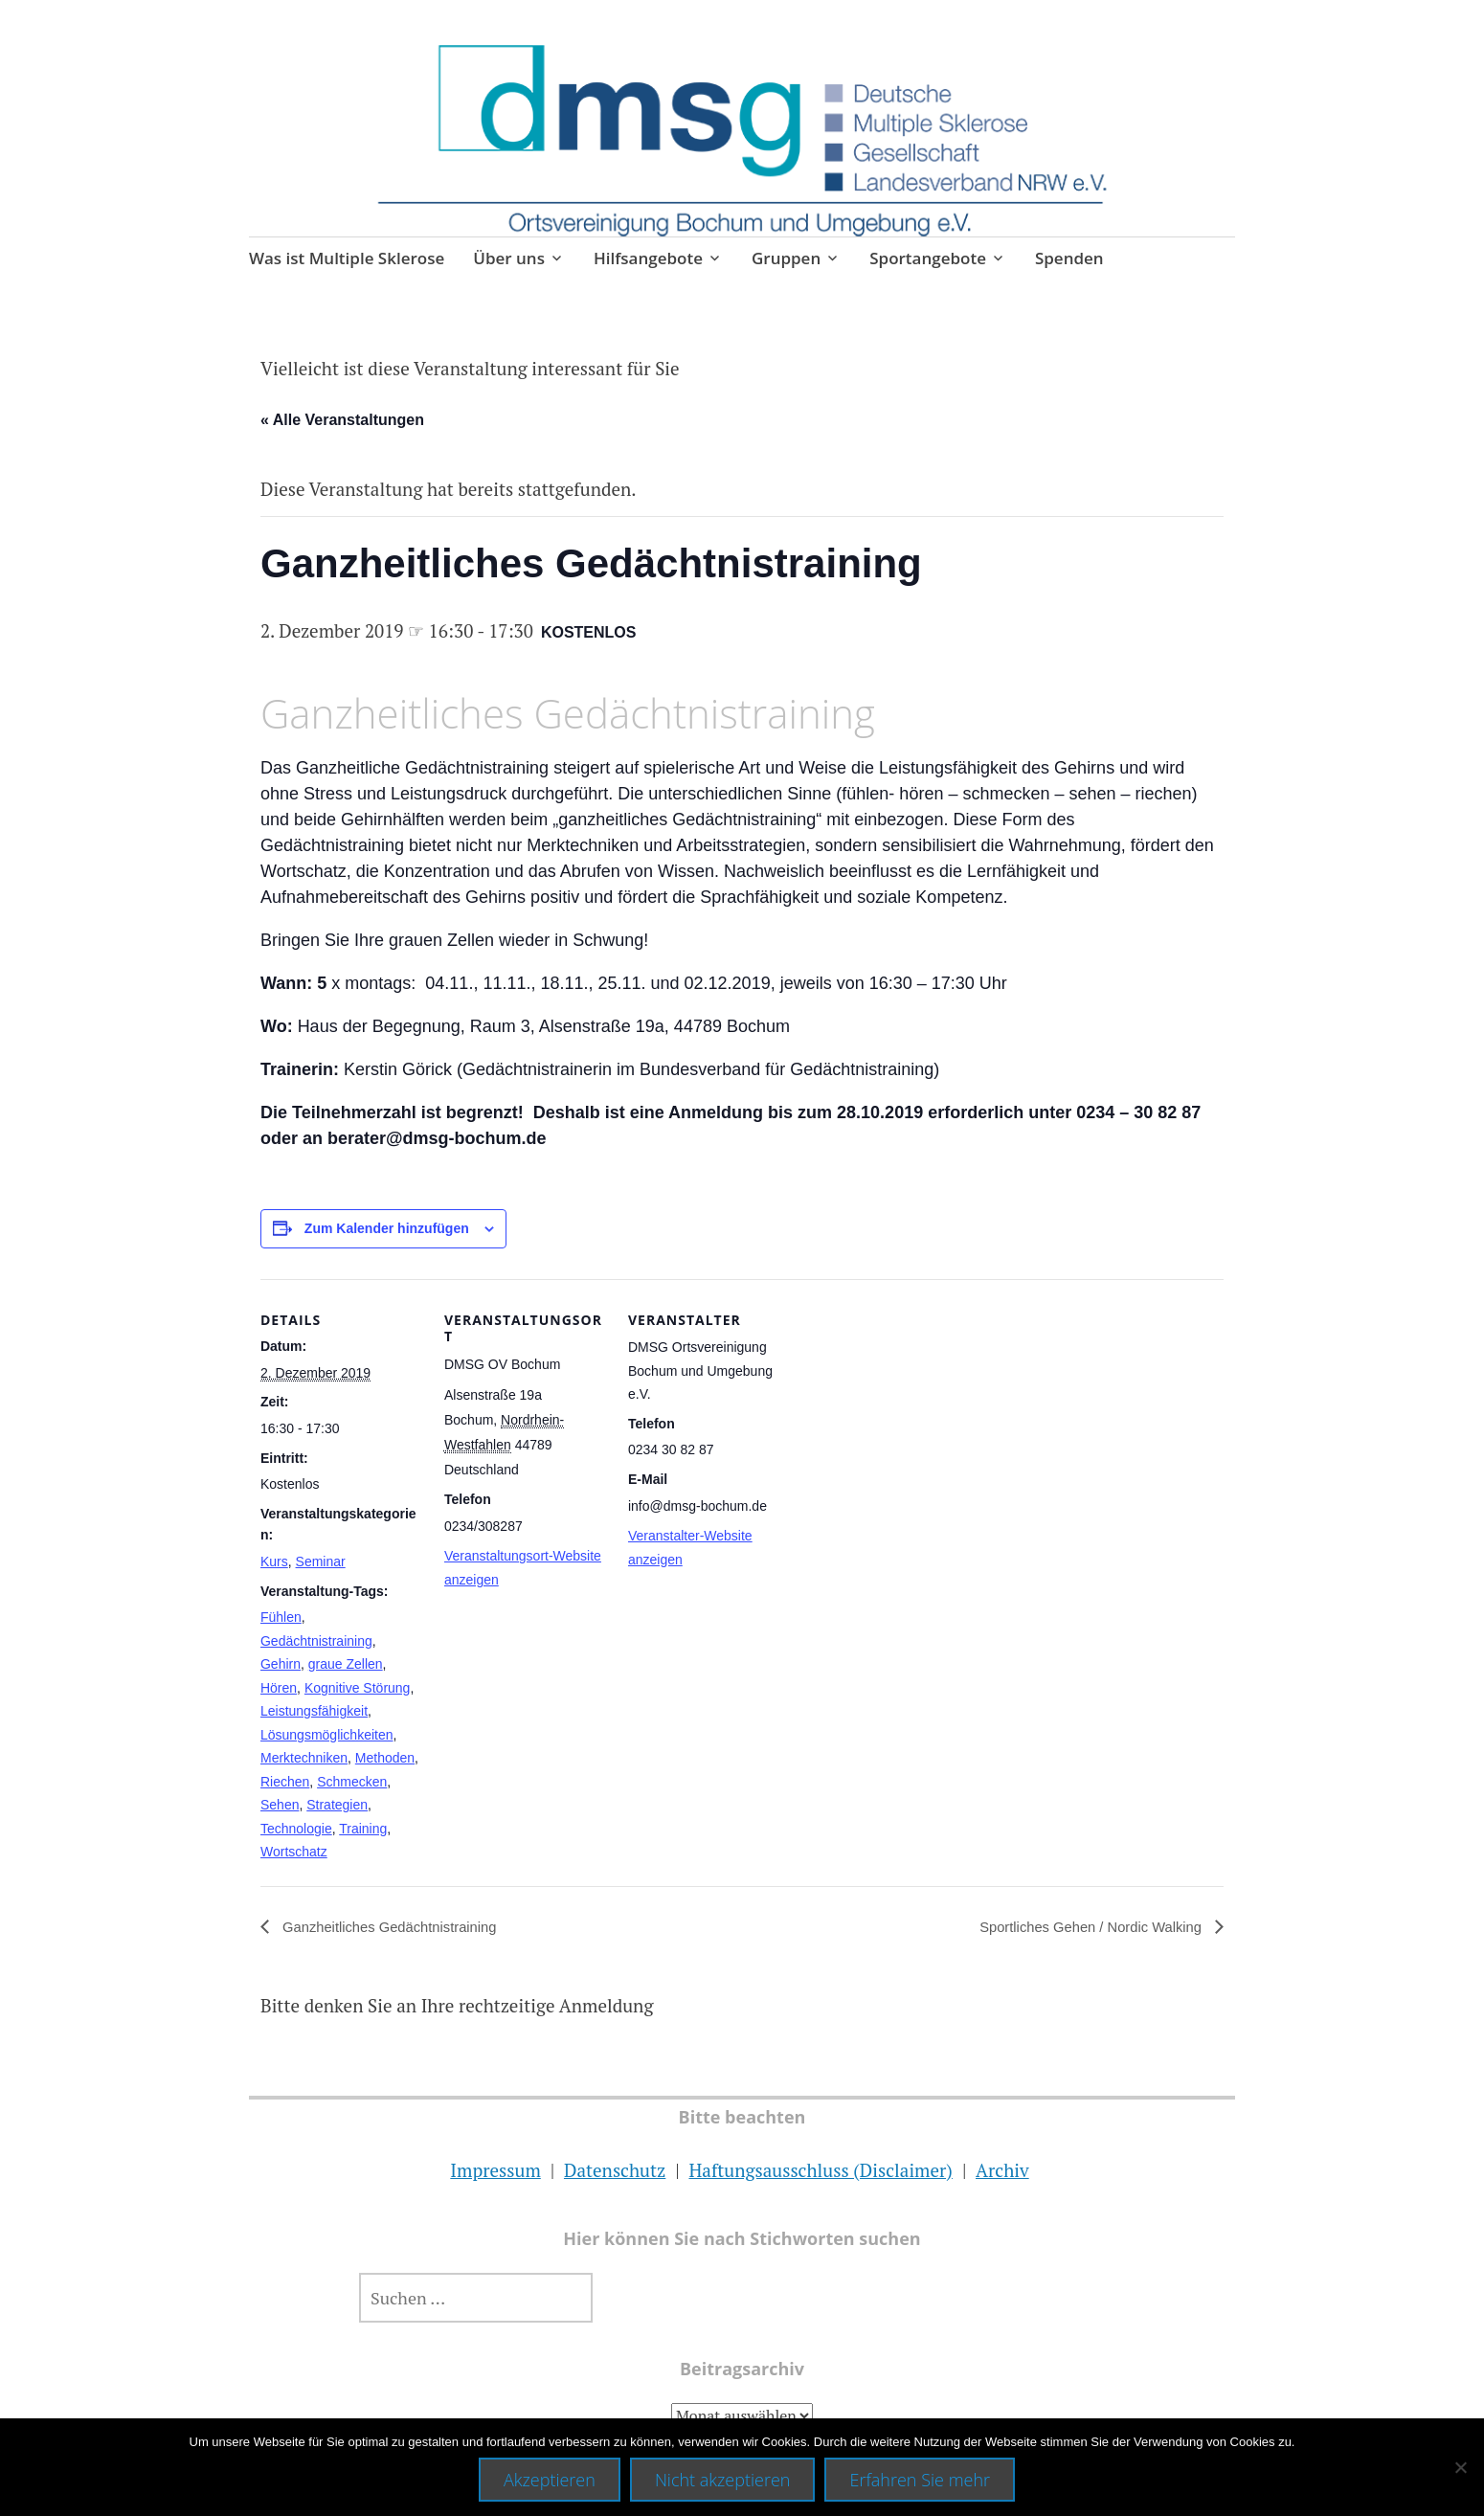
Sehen (279, 1804)
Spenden (1069, 258)
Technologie (296, 1828)
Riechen (284, 1781)
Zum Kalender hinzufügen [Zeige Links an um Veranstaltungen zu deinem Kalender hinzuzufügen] (386, 1228)
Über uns (509, 258)
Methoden (385, 1757)
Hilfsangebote (648, 258)
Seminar (321, 1561)
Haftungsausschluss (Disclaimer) (820, 2170)
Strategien (337, 1804)
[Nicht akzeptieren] (1460, 2467)
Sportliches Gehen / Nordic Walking (1082, 1927)
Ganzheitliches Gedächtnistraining (397, 1927)
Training (363, 1828)
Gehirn (280, 1664)
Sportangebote (927, 258)
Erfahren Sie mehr (919, 2479)
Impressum (495, 2170)
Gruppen (786, 258)
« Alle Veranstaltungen (342, 420)
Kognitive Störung (357, 1688)
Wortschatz (293, 1851)
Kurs (274, 1561)
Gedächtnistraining (316, 1641)
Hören (278, 1688)
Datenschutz (614, 2170)
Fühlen (281, 1617)
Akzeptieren (550, 2479)
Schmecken (352, 1781)
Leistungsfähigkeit (314, 1711)
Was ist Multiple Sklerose (346, 258)
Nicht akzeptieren (723, 2479)
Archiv (1002, 2170)
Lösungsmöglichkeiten (326, 1734)
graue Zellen (345, 1664)
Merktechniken (304, 1757)
